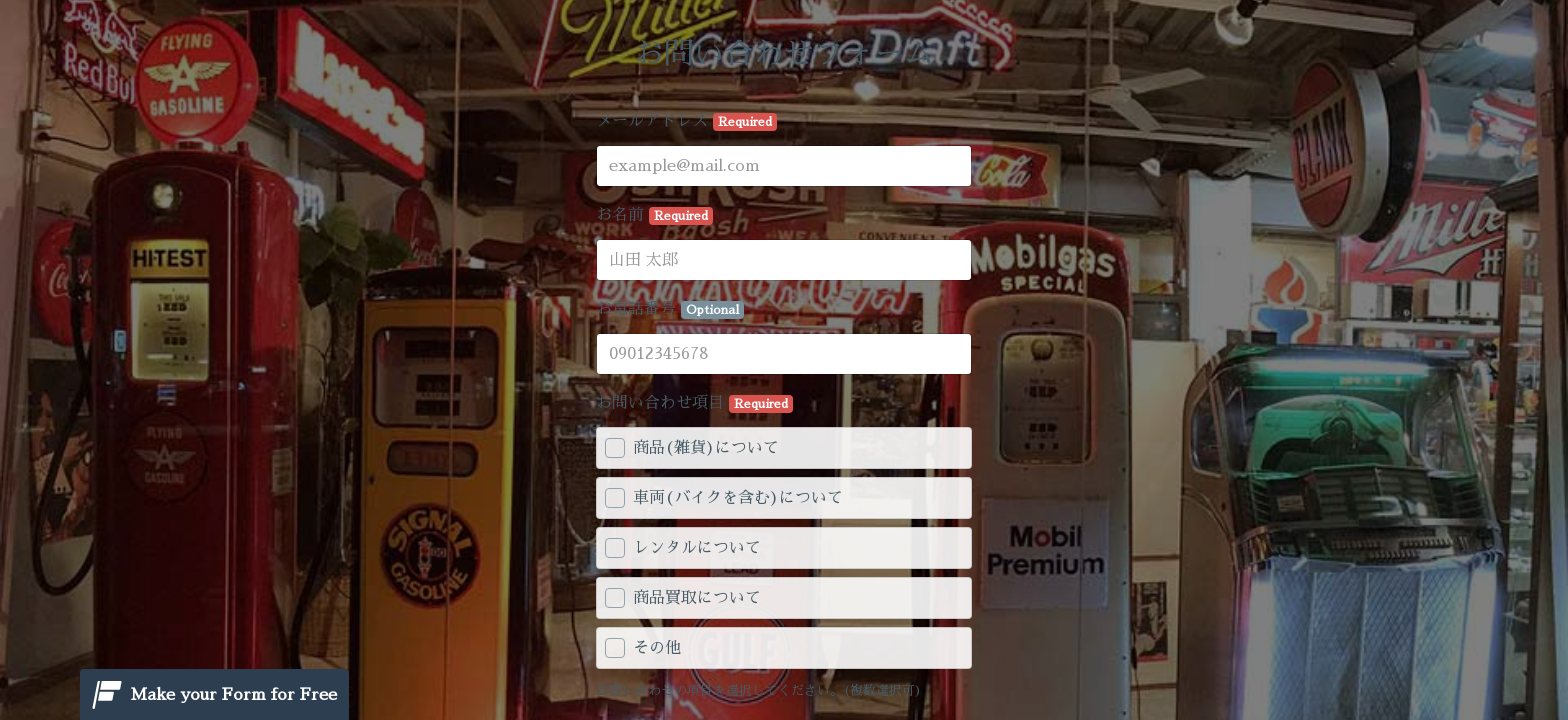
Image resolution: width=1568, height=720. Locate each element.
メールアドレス (686, 122)
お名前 (654, 216)
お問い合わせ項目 (694, 404)
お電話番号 (670, 310)
